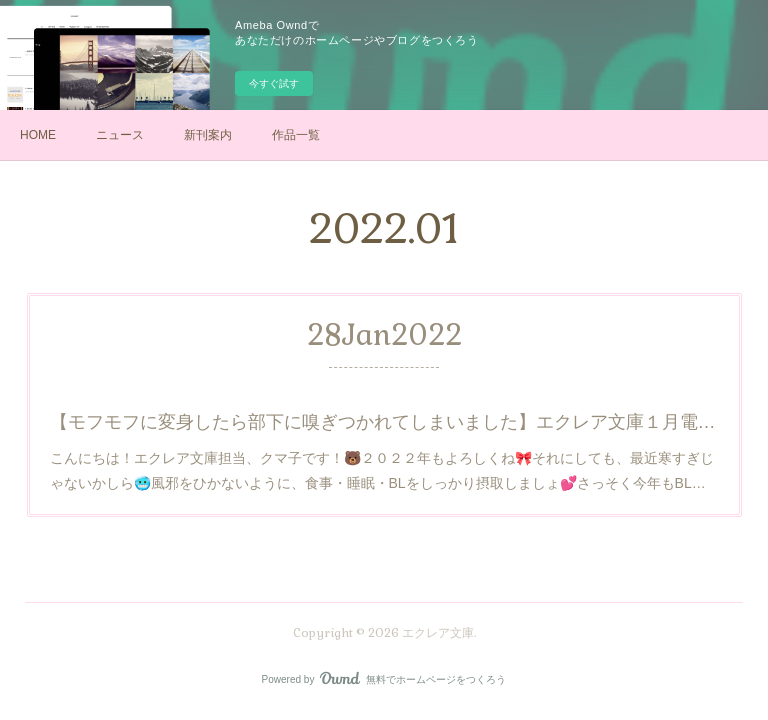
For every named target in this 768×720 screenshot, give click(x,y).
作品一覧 (296, 135)
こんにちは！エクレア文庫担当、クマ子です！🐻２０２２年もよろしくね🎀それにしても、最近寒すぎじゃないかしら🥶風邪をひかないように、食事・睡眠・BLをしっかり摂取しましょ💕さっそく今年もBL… (381, 469)
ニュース (120, 135)
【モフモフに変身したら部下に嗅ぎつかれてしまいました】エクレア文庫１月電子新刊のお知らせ (384, 421)
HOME (38, 135)
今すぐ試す (274, 83)
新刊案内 (208, 135)
